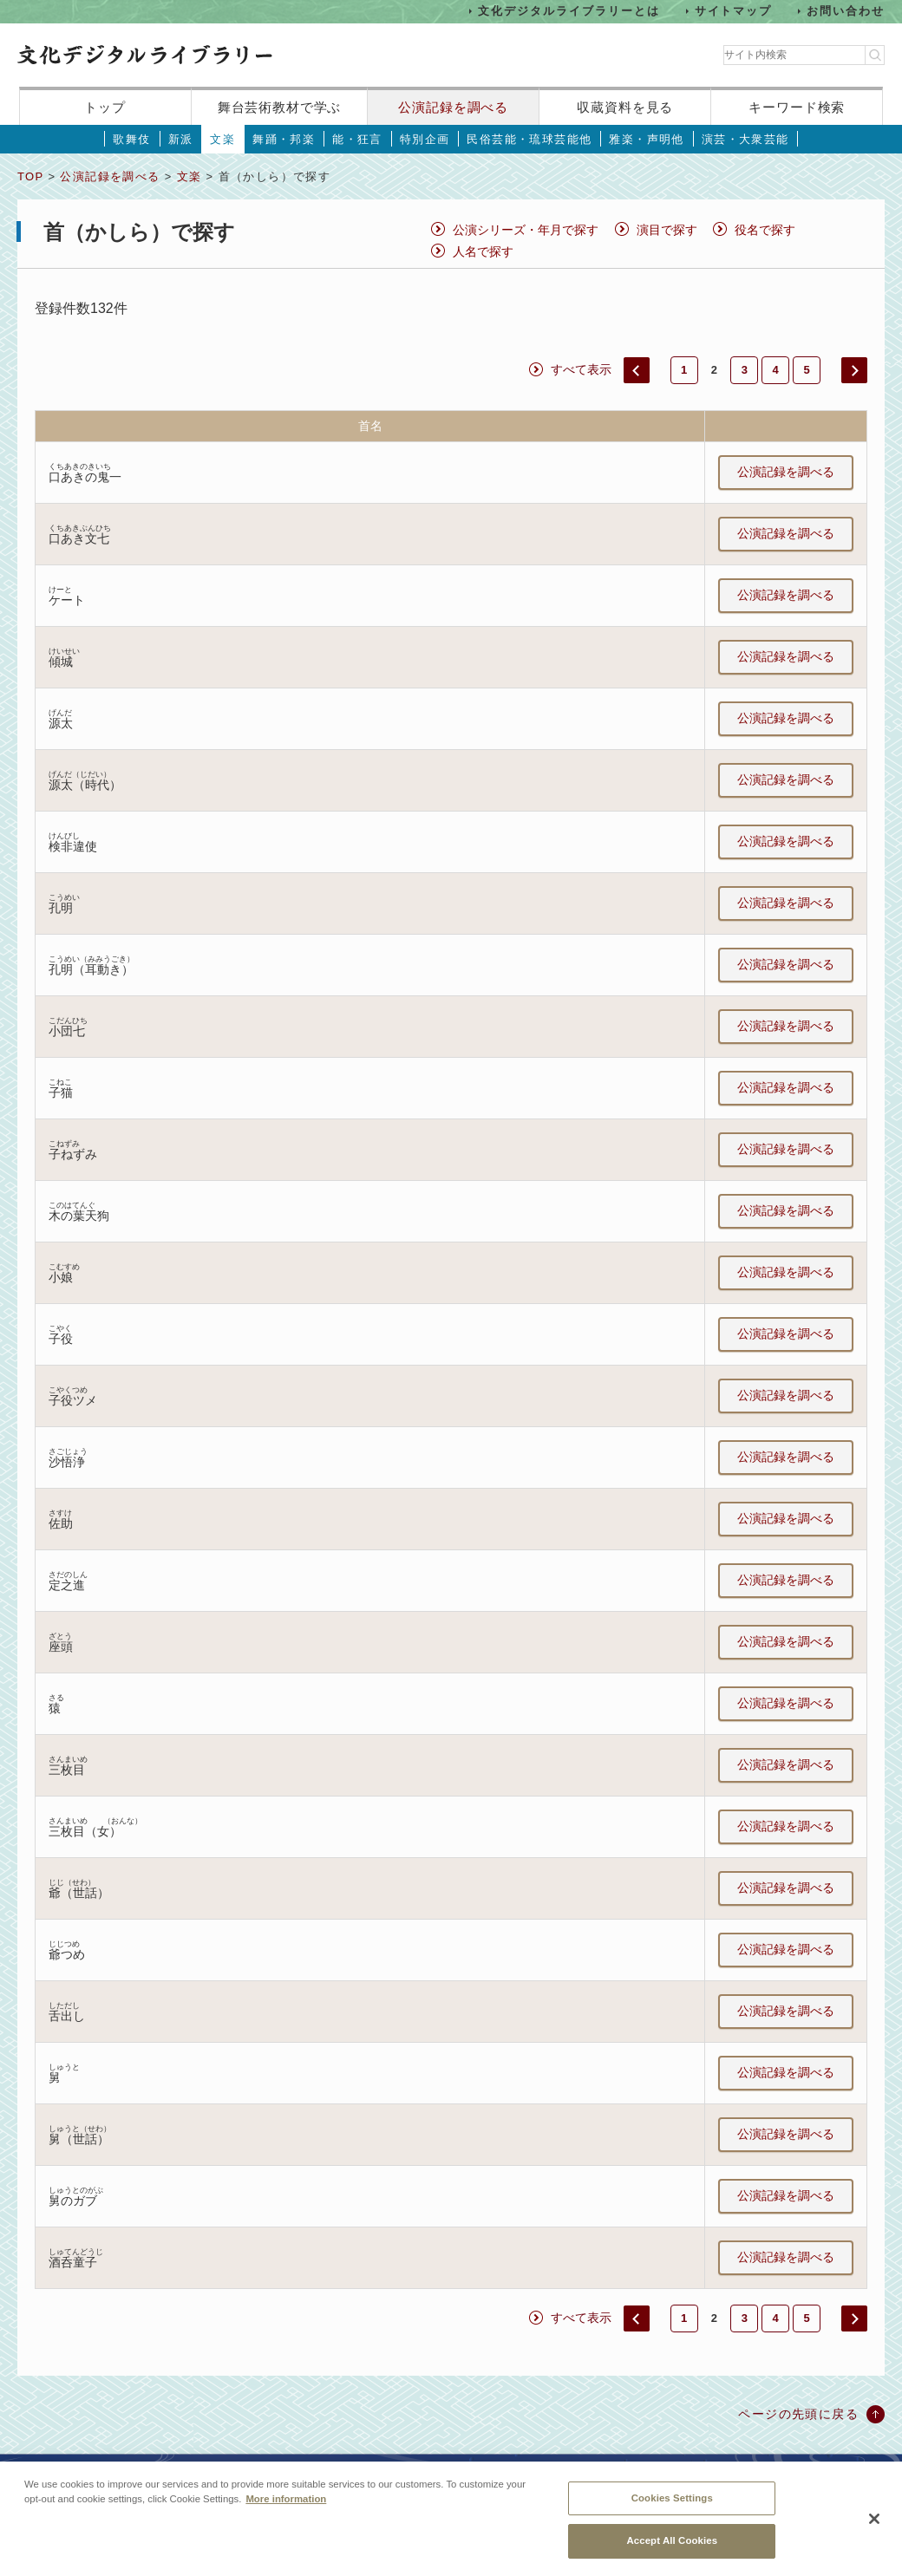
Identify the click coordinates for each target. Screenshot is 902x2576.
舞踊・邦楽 (283, 139)
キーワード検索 (796, 107)
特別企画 (425, 139)
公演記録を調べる (453, 107)
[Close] (874, 2529)
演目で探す (667, 230)
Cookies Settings (672, 2507)
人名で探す (483, 251)
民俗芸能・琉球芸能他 (529, 139)
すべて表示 (581, 369)
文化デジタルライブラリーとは (568, 10)
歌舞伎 (131, 139)
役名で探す (765, 230)
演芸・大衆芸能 (745, 139)
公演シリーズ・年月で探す (525, 230)
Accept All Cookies (671, 2551)
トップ (105, 107)
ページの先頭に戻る (798, 2414)
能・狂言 (357, 139)
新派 (180, 139)
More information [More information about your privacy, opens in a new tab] (285, 2508)
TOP (30, 176)
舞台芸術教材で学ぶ (280, 107)
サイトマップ (734, 10)
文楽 (222, 139)
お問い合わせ (846, 10)
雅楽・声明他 (646, 139)
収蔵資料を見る (625, 107)
